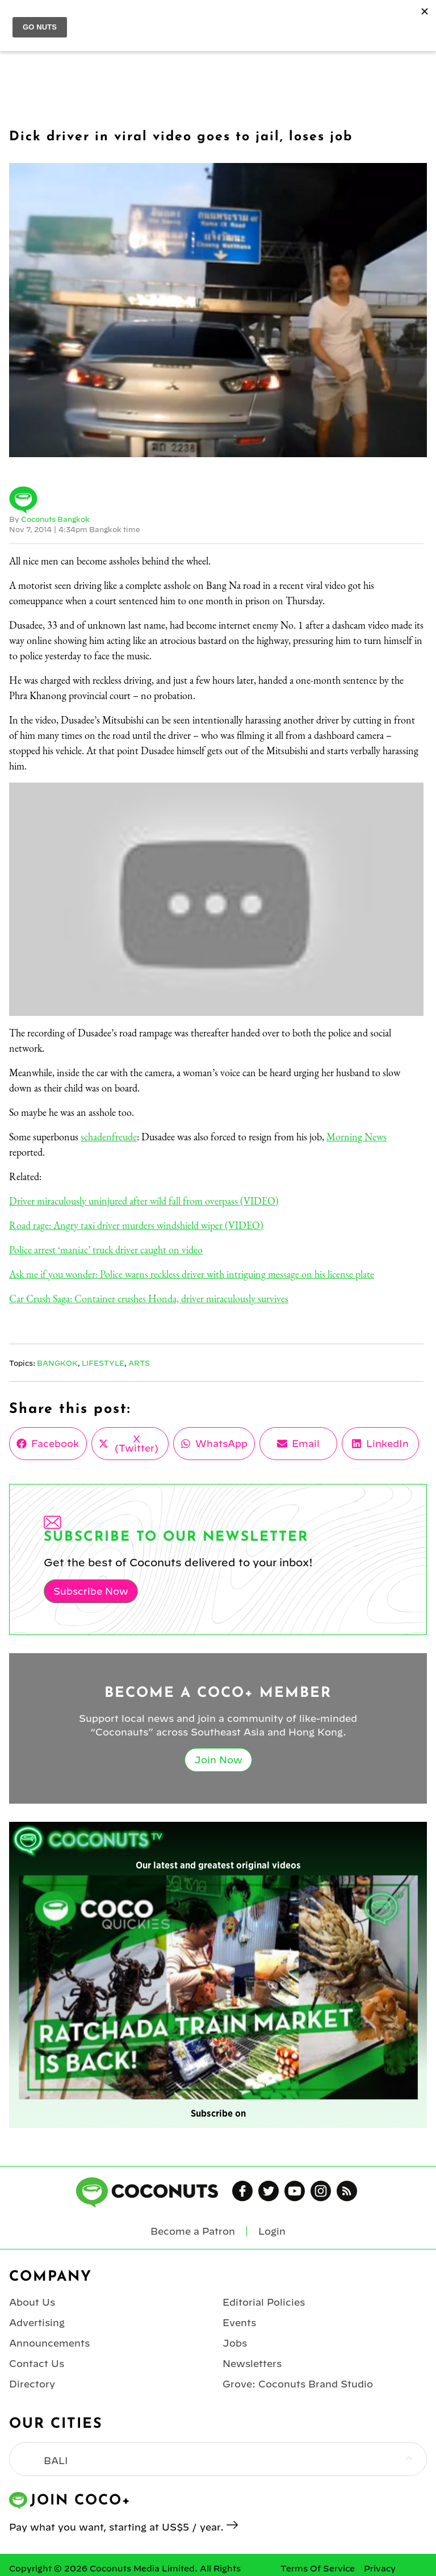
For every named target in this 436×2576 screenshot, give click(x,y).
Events (239, 2323)
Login (272, 2231)
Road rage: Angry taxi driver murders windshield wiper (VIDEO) (136, 1225)
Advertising (37, 2323)
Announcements (49, 2343)
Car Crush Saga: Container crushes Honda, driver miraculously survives (148, 1298)
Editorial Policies (264, 2302)
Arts (139, 1363)
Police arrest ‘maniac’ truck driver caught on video (106, 1249)
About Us (32, 2302)
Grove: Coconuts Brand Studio (298, 2384)
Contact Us (36, 2363)
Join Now (218, 1760)
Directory (32, 2384)
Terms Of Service (317, 2568)
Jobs (235, 2343)
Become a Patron (192, 2231)
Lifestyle (103, 1363)
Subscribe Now (90, 1591)
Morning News (356, 1136)
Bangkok (57, 1363)
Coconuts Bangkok (55, 519)
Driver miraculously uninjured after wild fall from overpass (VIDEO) (144, 1200)
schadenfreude (109, 1136)
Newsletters (252, 2363)
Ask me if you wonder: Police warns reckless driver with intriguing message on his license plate (191, 1274)
